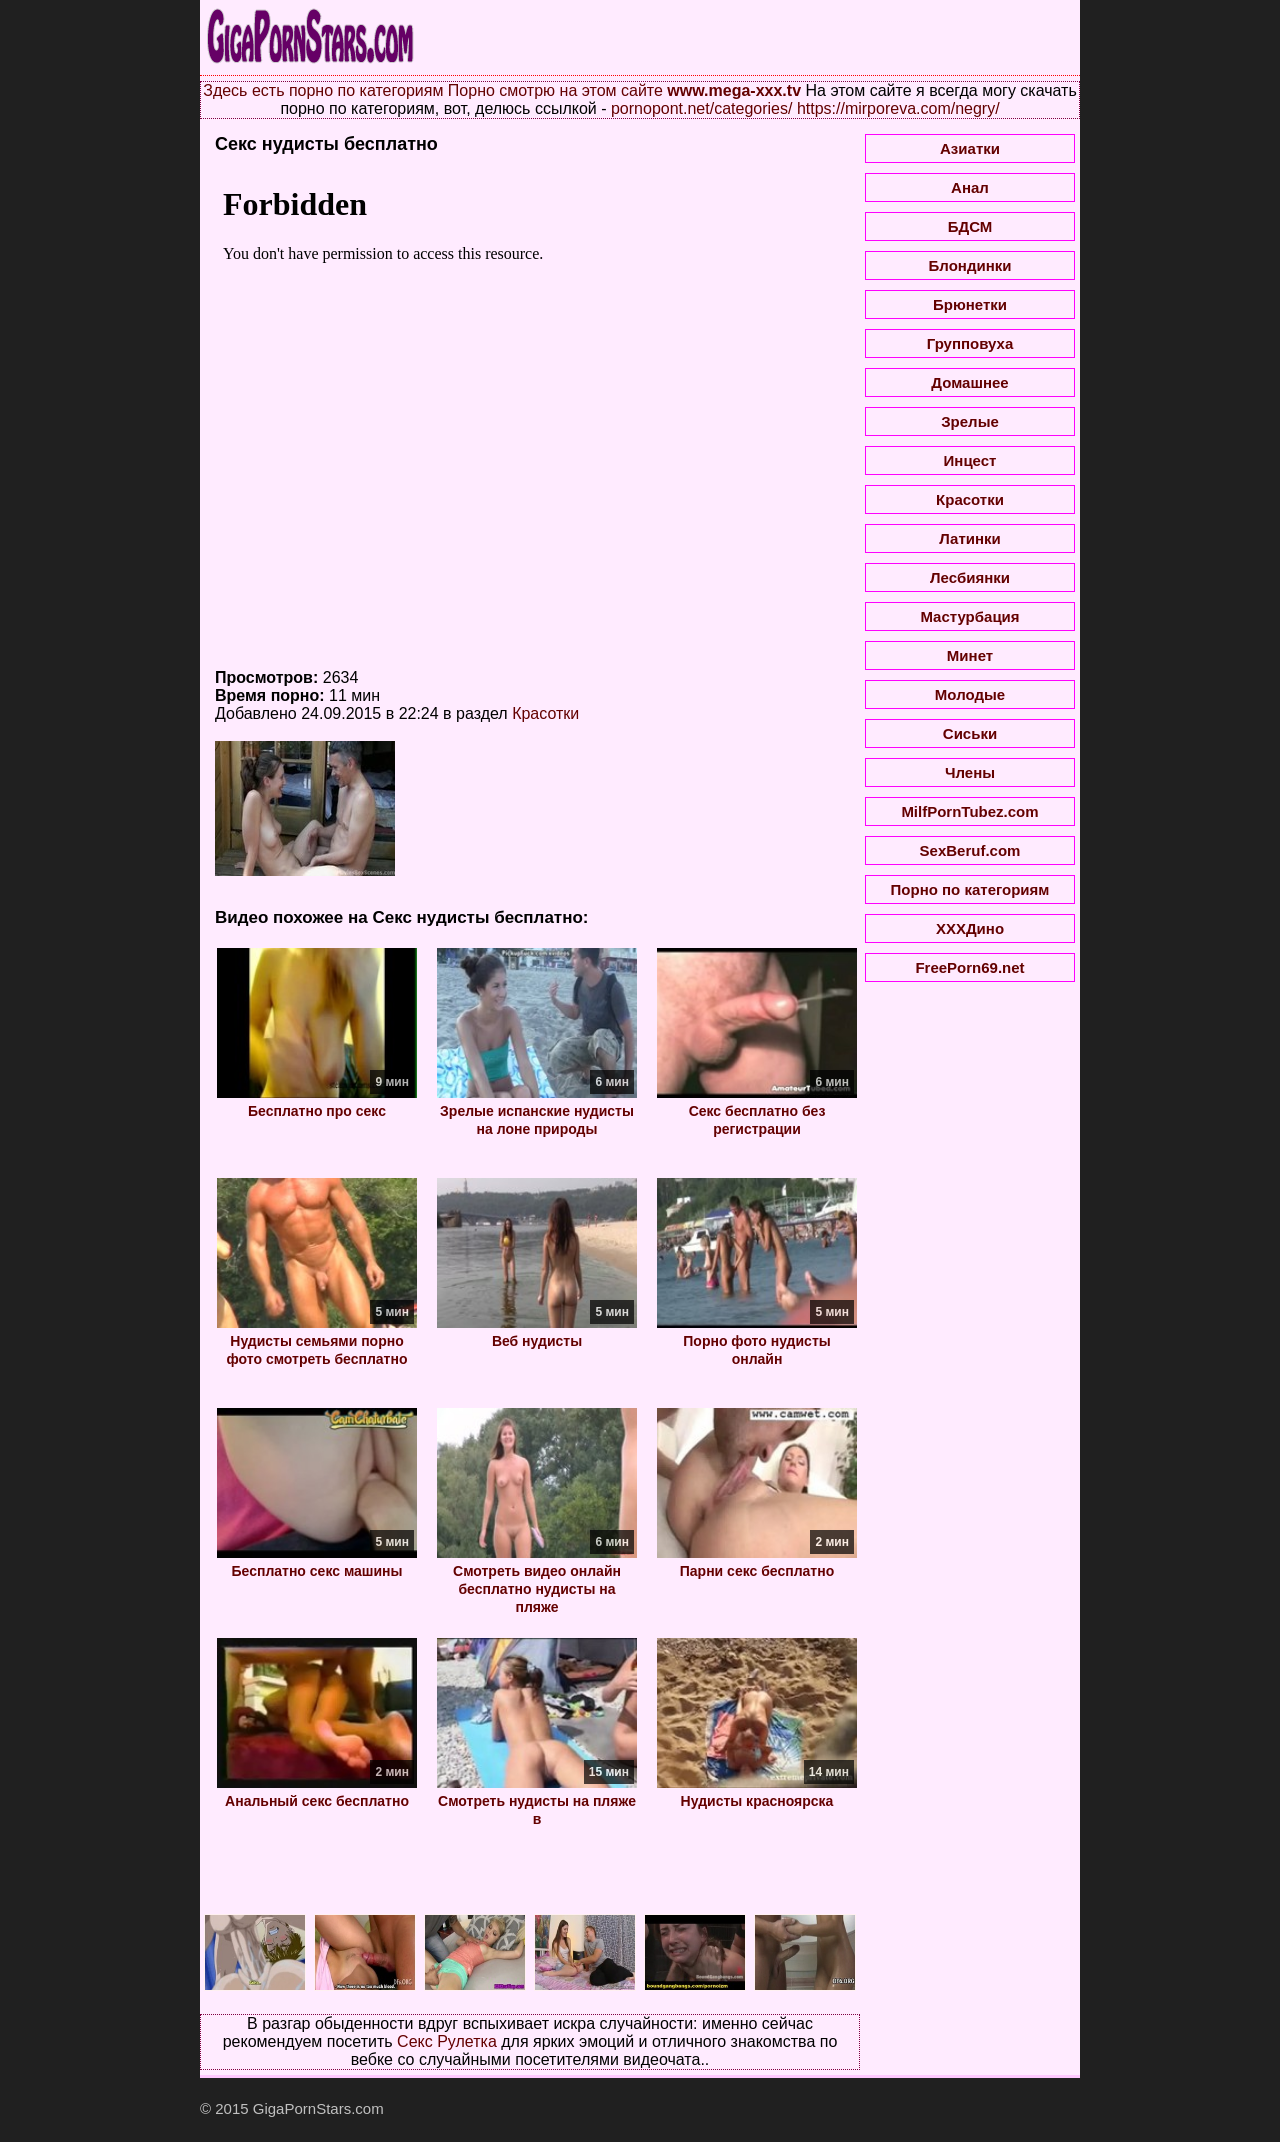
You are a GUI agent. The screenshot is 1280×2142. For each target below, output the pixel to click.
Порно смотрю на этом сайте (555, 90)
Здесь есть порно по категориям (323, 90)
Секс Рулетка (447, 2041)
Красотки (545, 713)
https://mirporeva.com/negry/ (898, 108)
